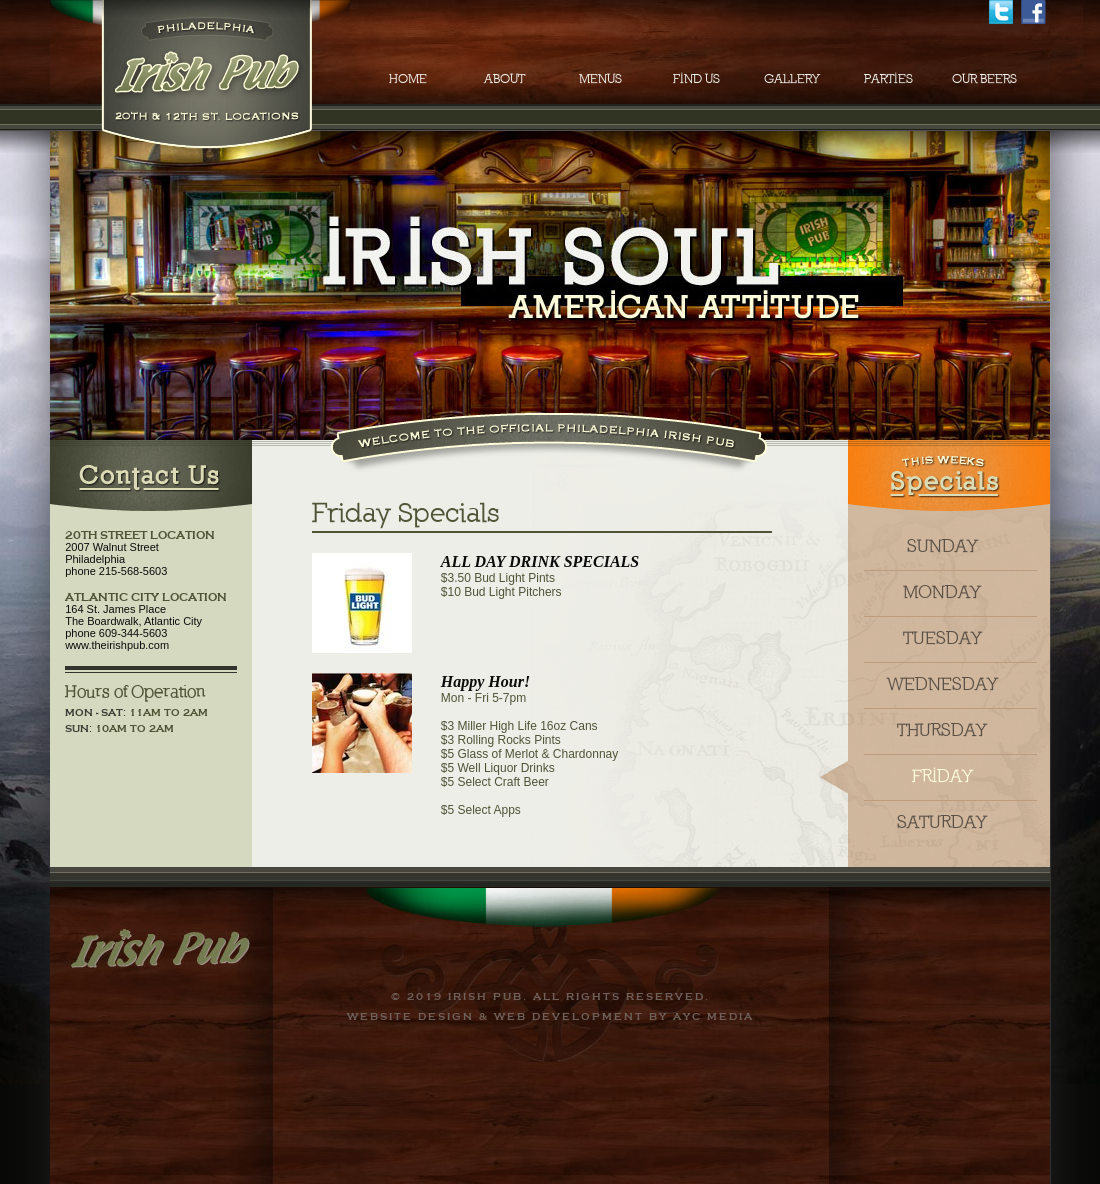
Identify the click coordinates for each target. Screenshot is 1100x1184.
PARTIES (888, 79)
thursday (942, 731)
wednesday (942, 685)
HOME (408, 79)
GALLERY (792, 79)
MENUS (600, 79)
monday (942, 593)
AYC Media (713, 1017)
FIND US (696, 79)
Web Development (569, 1017)
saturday (942, 823)
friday (942, 777)
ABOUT (504, 79)
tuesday (942, 639)
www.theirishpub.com (117, 645)
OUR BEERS (984, 79)
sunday (942, 547)
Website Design (410, 1017)
